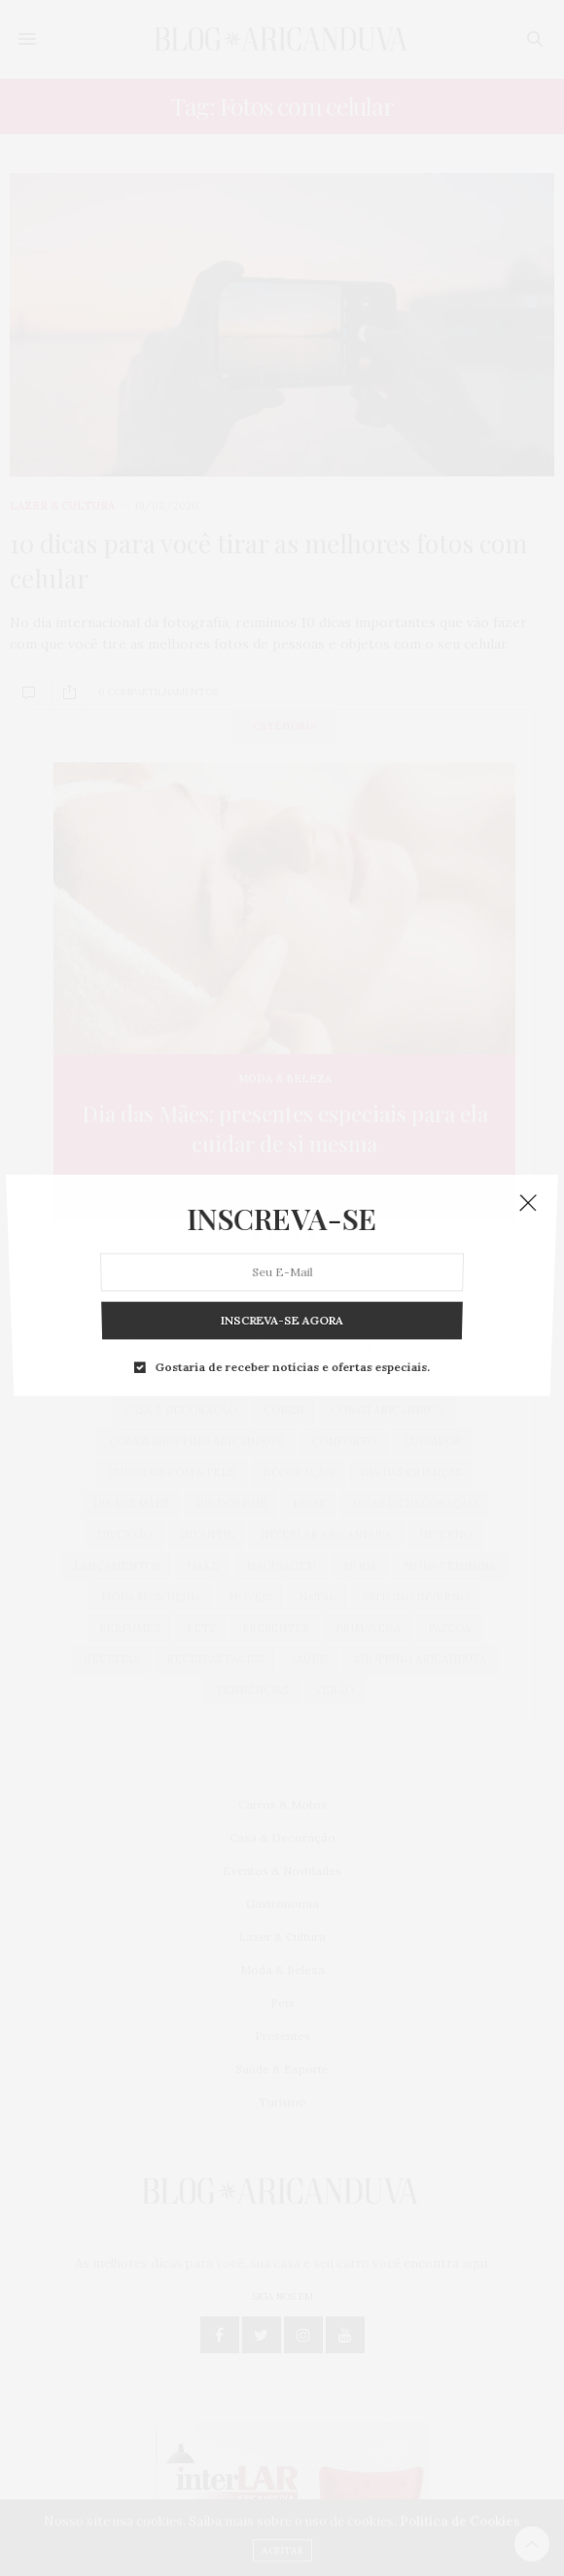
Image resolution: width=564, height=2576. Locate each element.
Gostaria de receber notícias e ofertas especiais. (290, 1234)
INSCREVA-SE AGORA (282, 1221)
